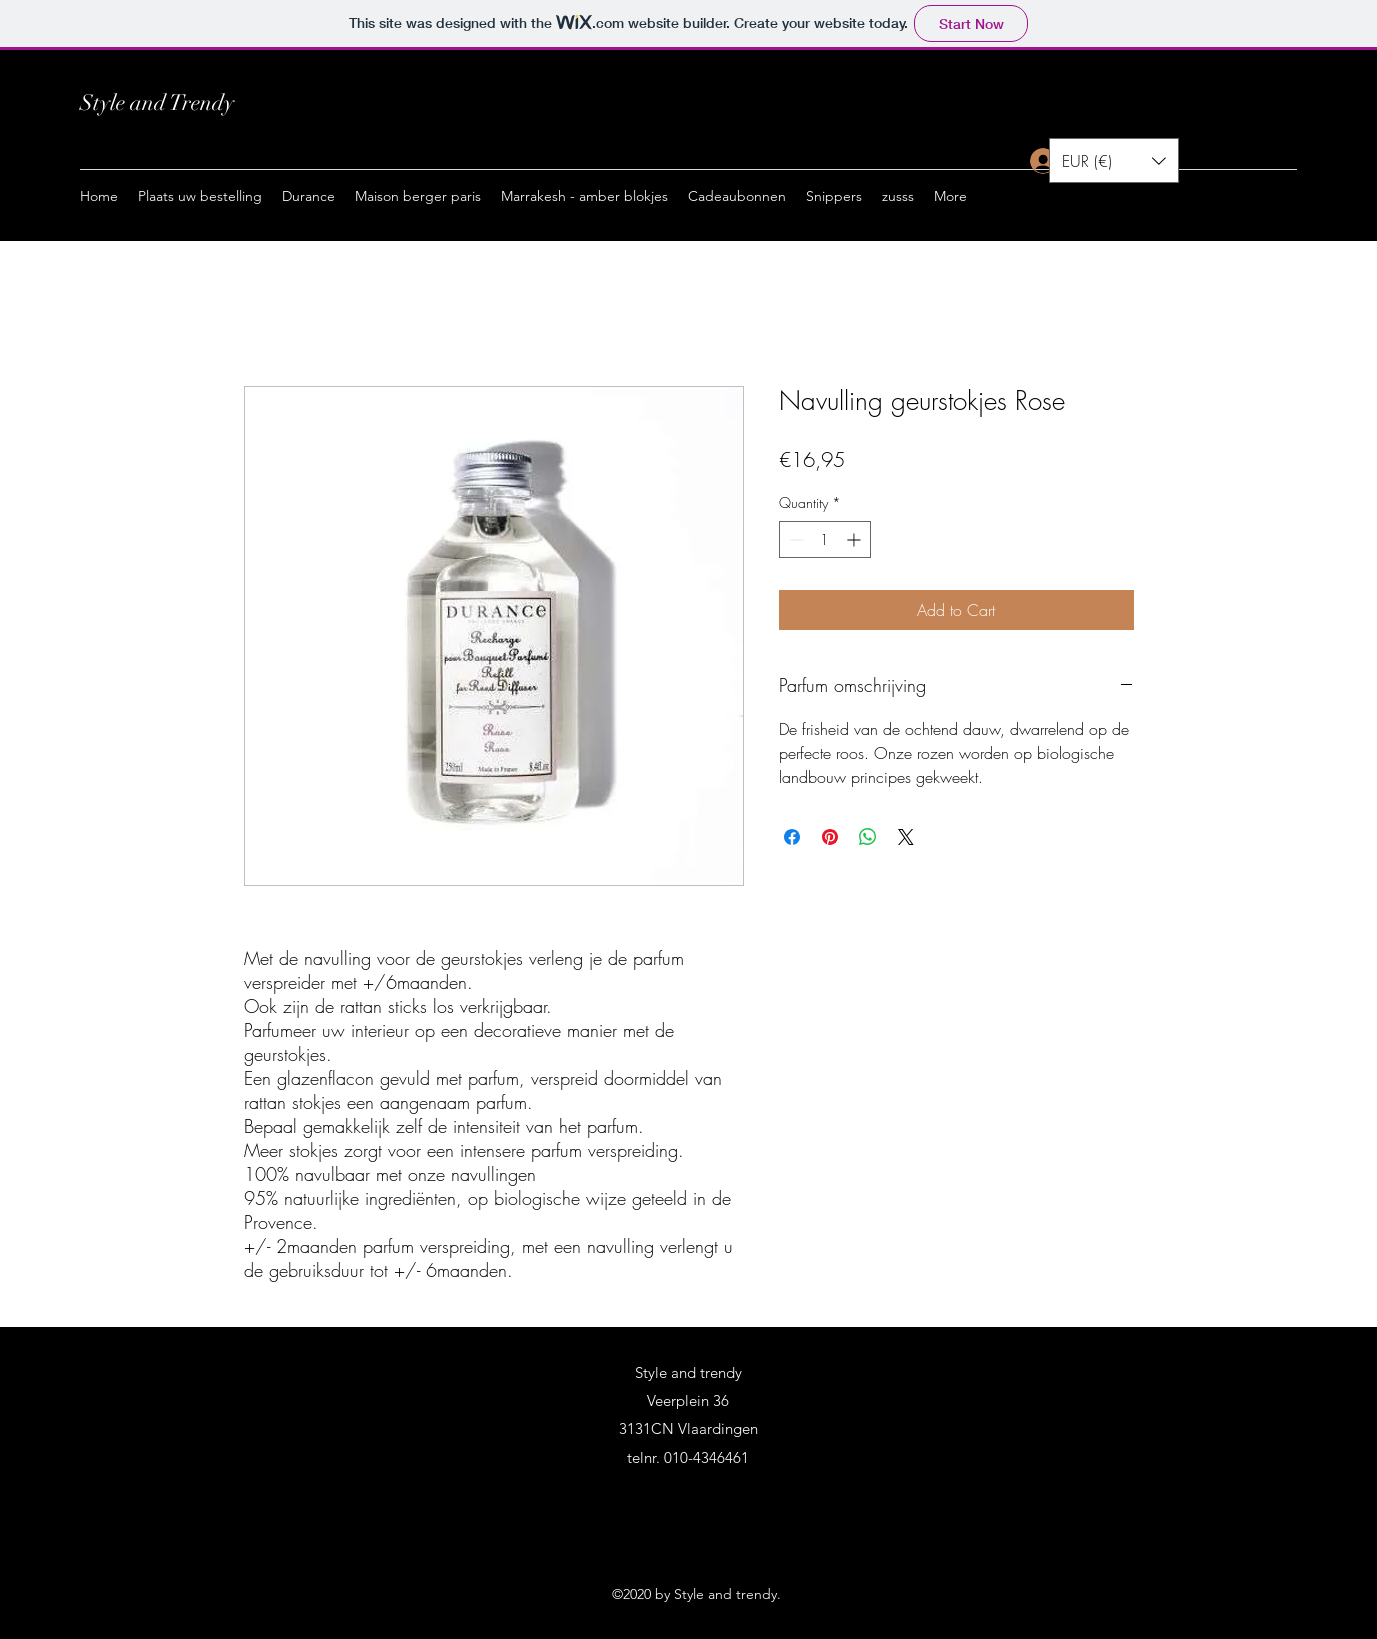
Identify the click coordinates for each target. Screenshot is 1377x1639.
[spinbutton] (825, 539)
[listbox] (1114, 160)
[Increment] (855, 539)
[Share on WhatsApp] (868, 837)
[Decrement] (794, 539)
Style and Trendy (157, 102)
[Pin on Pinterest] (830, 837)
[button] (308, 196)
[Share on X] (906, 837)
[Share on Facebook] (792, 837)
